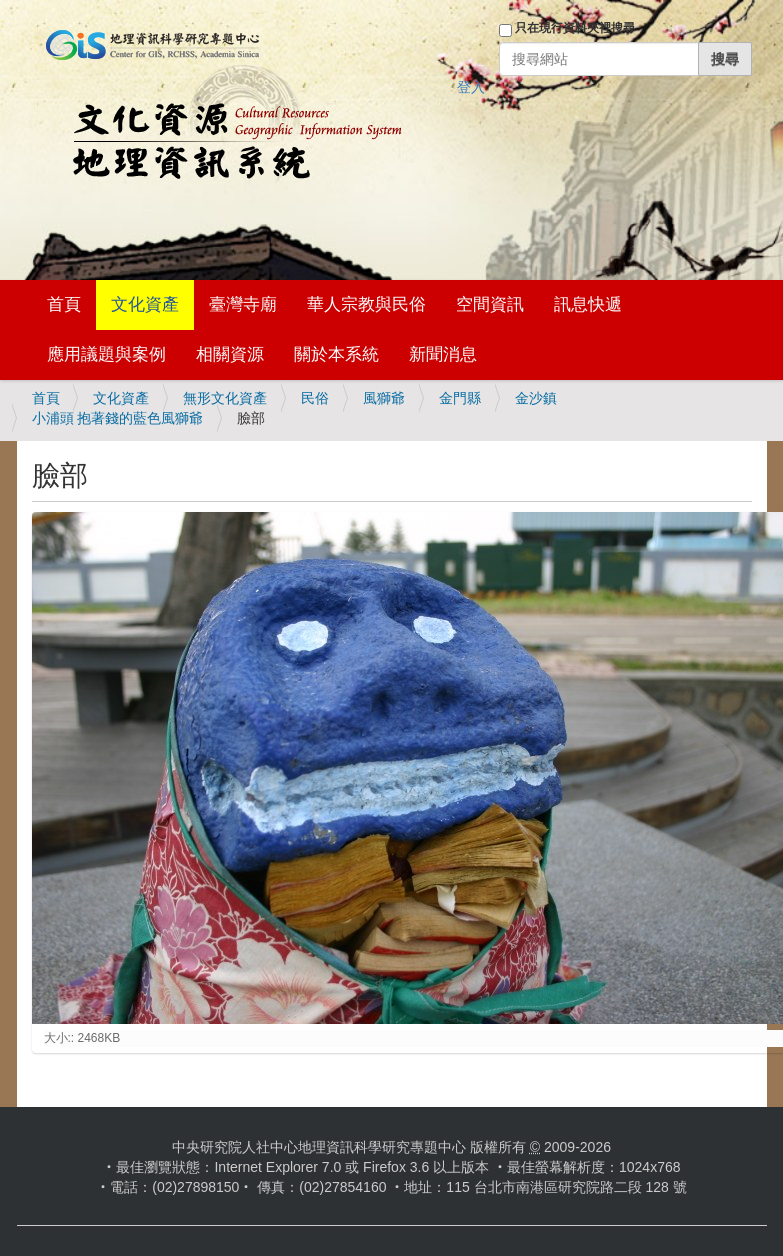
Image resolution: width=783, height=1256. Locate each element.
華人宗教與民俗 (366, 304)
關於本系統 (336, 354)
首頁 (64, 304)
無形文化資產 (225, 398)
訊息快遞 (588, 304)
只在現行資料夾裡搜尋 (575, 28)
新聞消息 (443, 354)
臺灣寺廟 (243, 304)
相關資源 (230, 354)
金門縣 (460, 398)
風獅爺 (384, 398)
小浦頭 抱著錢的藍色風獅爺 (118, 418)
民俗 (315, 398)
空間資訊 (490, 304)
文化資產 (145, 304)
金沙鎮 (536, 398)
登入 (471, 87)
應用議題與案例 (106, 354)
